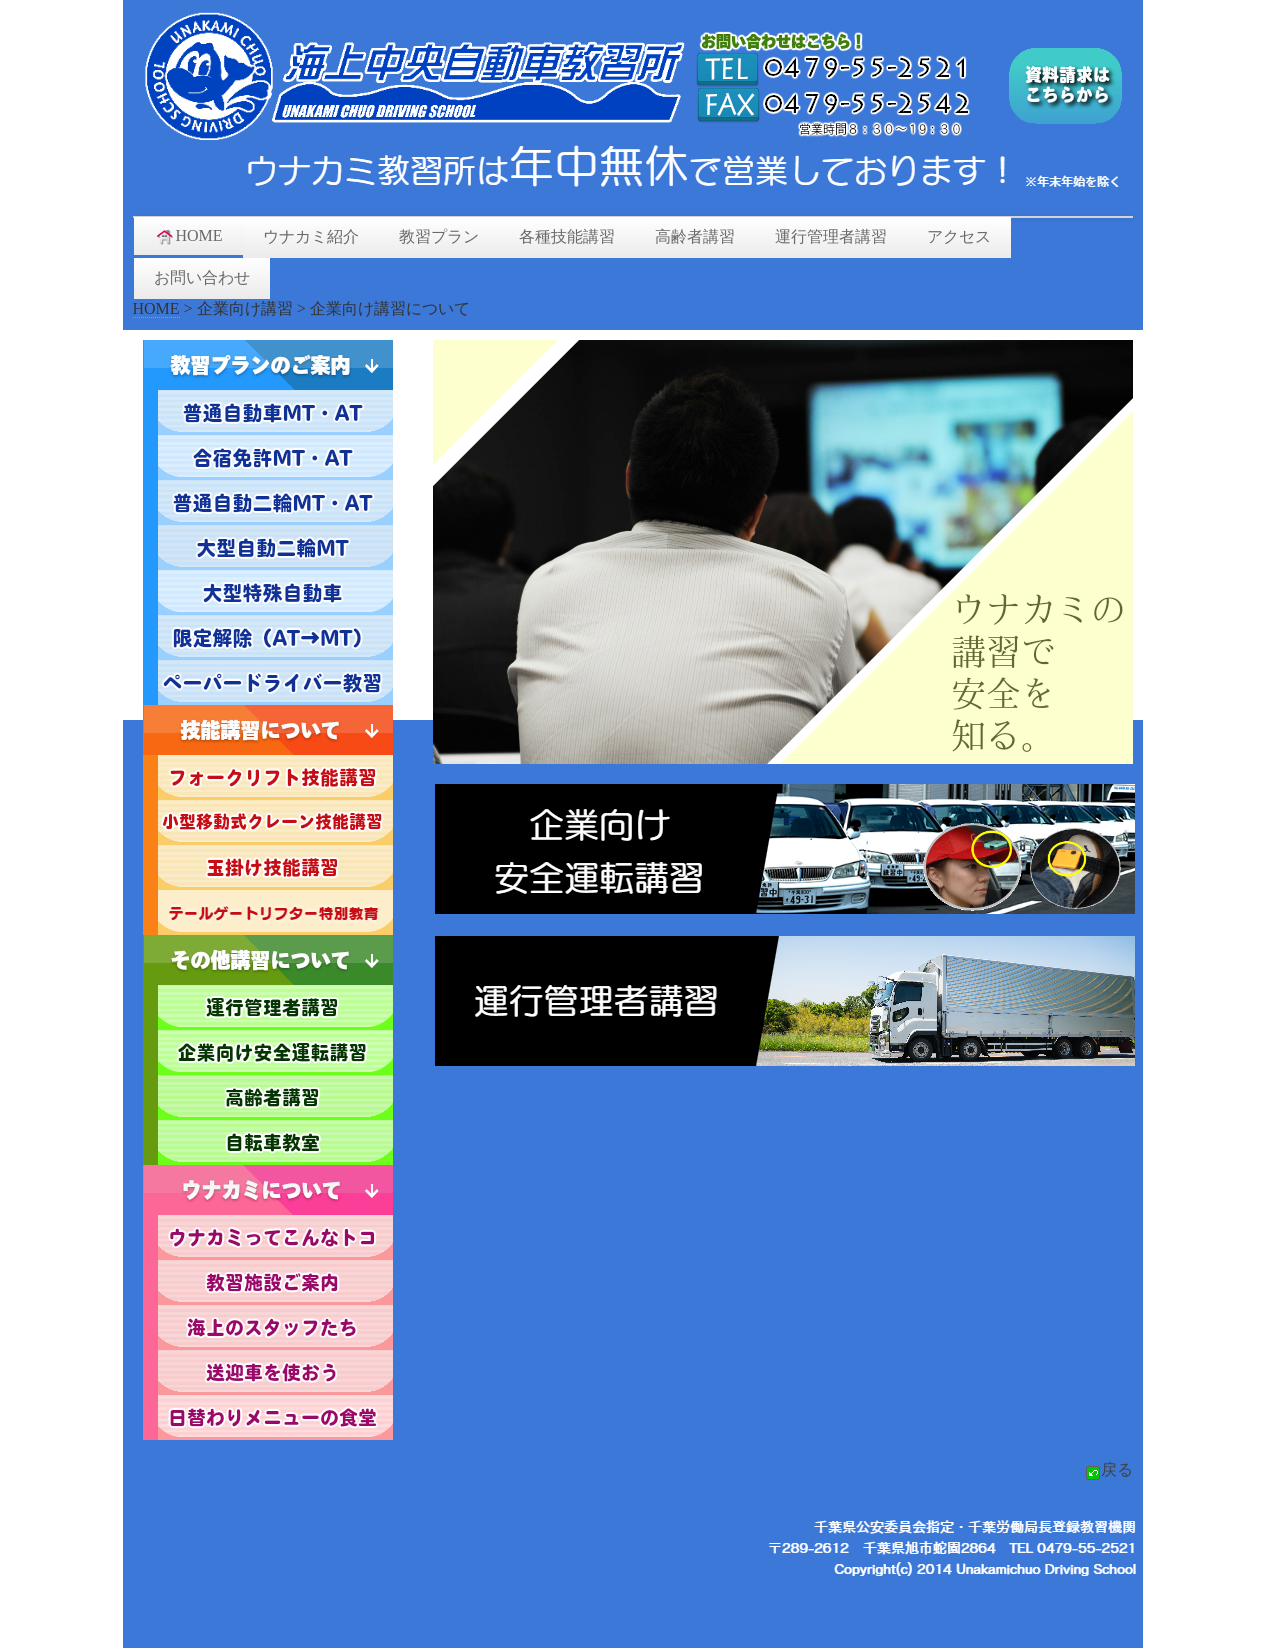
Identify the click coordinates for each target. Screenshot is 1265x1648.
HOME (188, 236)
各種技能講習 (567, 236)
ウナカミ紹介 (311, 236)
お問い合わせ (202, 277)
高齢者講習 (695, 236)
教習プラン (439, 236)
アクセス (959, 236)
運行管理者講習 (831, 236)
